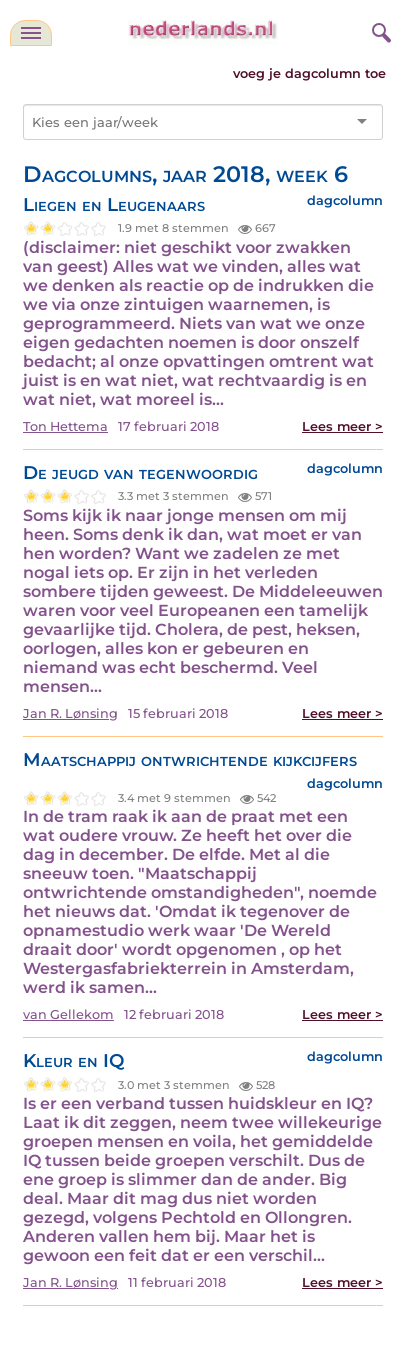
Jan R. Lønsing (70, 713)
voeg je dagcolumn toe (309, 73)
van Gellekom (68, 1014)
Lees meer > (342, 426)
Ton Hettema (65, 426)
